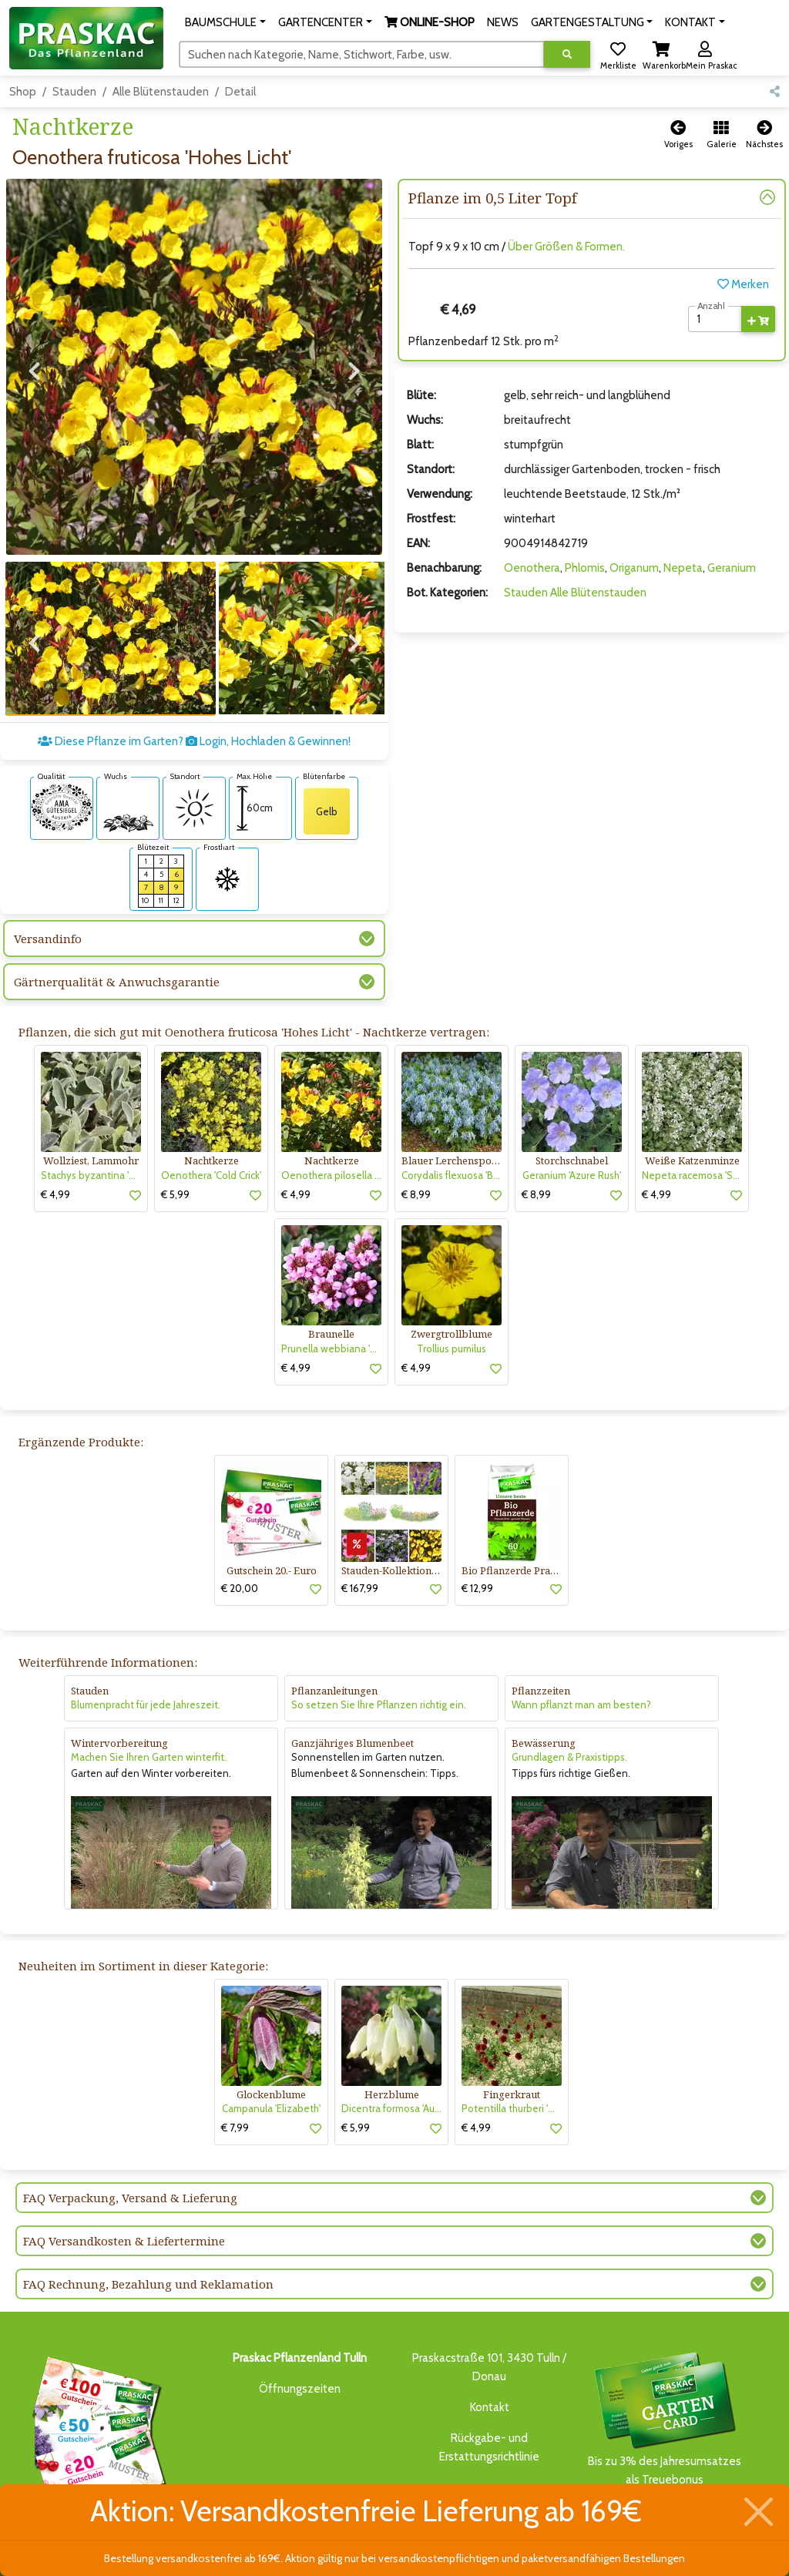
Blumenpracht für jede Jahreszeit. (145, 1674)
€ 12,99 (477, 1556)
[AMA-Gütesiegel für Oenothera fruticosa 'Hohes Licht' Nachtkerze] (61, 775)
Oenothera (532, 568)
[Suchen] (362, 54)
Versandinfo (48, 907)
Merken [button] (743, 284)
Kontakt (489, 2376)
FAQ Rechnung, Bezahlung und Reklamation (148, 2253)
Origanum (634, 568)
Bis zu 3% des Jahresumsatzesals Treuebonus (664, 2387)
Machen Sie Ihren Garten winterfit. (149, 1726)
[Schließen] (758, 2512)
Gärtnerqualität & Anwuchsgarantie (117, 951)
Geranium (731, 568)
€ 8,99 (416, 1163)
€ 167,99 (359, 1556)
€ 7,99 (235, 2097)
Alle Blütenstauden (160, 92)
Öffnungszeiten (300, 2358)
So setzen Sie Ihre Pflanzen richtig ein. (378, 1674)
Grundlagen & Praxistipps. (569, 1726)
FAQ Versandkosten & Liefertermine (124, 2210)
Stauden (74, 92)
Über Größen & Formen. (566, 247)
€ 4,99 (55, 1163)
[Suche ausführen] (567, 54)
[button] (225, 22)
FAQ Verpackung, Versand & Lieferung (130, 2167)
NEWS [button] (503, 22)
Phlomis (585, 568)
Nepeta (683, 568)
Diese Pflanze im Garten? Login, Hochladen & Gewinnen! (194, 710)
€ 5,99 (175, 1163)
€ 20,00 (239, 1556)
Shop (22, 92)
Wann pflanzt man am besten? (581, 1674)
